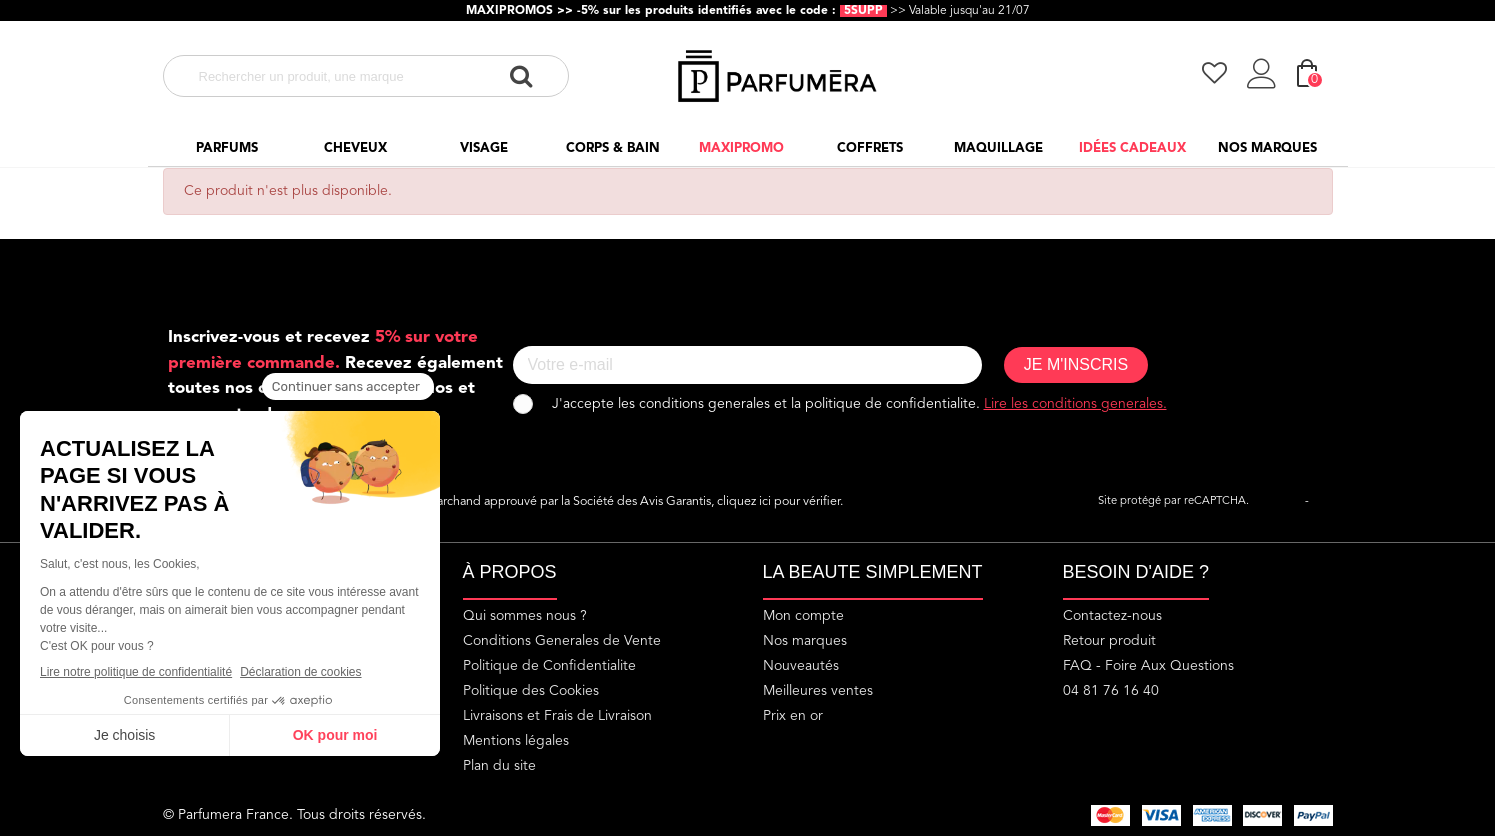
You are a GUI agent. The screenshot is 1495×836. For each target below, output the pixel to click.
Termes (1330, 501)
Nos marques (1267, 148)
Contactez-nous (1112, 616)
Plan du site (499, 766)
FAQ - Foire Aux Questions (1148, 666)
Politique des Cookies (531, 691)
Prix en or (793, 716)
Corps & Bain (613, 148)
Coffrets (870, 148)
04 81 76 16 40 (1111, 691)
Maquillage (998, 148)
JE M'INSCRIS (1076, 364)
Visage (484, 148)
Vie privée (1277, 501)
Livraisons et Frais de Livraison (557, 716)
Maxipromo (741, 148)
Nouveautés (801, 666)
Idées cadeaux (1132, 148)
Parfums (227, 148)
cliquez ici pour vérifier (778, 502)
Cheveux (355, 148)
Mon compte (803, 616)
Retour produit (1109, 641)
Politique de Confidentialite (549, 666)
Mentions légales (516, 741)
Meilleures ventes (818, 691)
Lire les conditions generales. (1075, 404)
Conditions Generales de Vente (562, 641)
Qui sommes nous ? (525, 616)
